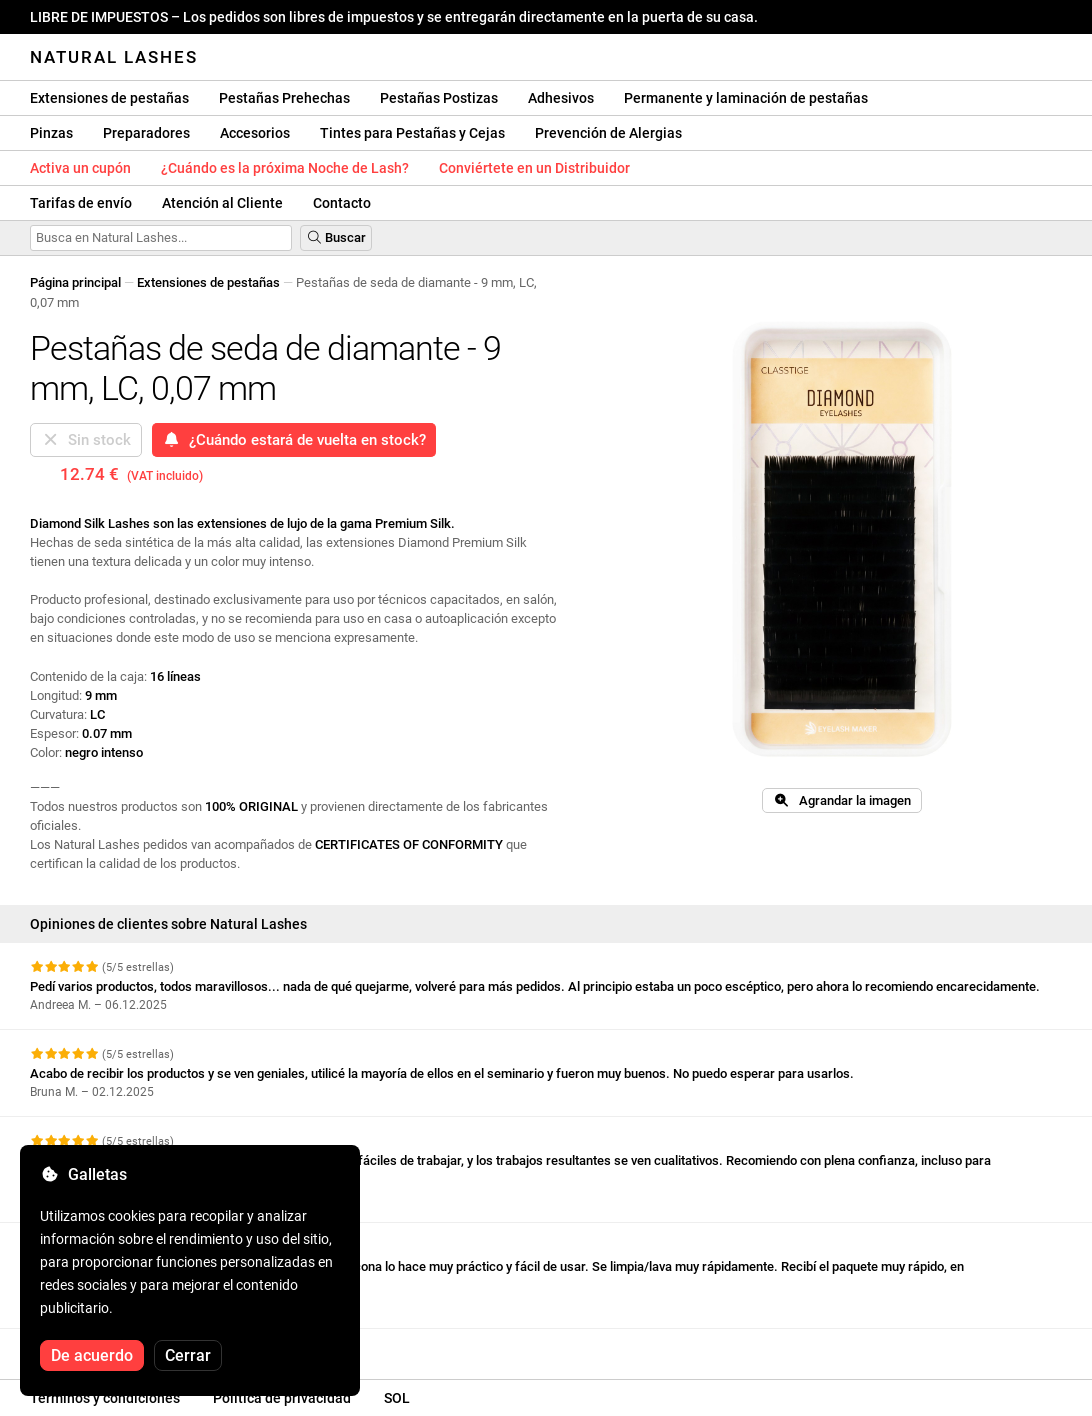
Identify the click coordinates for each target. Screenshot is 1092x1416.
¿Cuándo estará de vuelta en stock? (294, 440)
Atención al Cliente (222, 203)
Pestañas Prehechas (284, 98)
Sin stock (86, 440)
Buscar (336, 237)
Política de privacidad (282, 1398)
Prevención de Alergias (608, 133)
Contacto (342, 203)
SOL (397, 1398)
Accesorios (255, 133)
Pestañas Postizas (439, 98)
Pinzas (51, 133)
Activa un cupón (80, 168)
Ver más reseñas (90, 1346)
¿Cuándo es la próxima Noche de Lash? (285, 168)
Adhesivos (561, 98)
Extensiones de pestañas (109, 98)
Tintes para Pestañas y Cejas (412, 133)
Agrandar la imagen (841, 800)
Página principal (75, 282)
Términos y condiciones (105, 1398)
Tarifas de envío (81, 203)
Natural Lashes (114, 57)
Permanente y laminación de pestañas (746, 98)
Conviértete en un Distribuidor (534, 168)
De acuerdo (92, 1355)
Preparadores (146, 133)
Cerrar (188, 1355)
